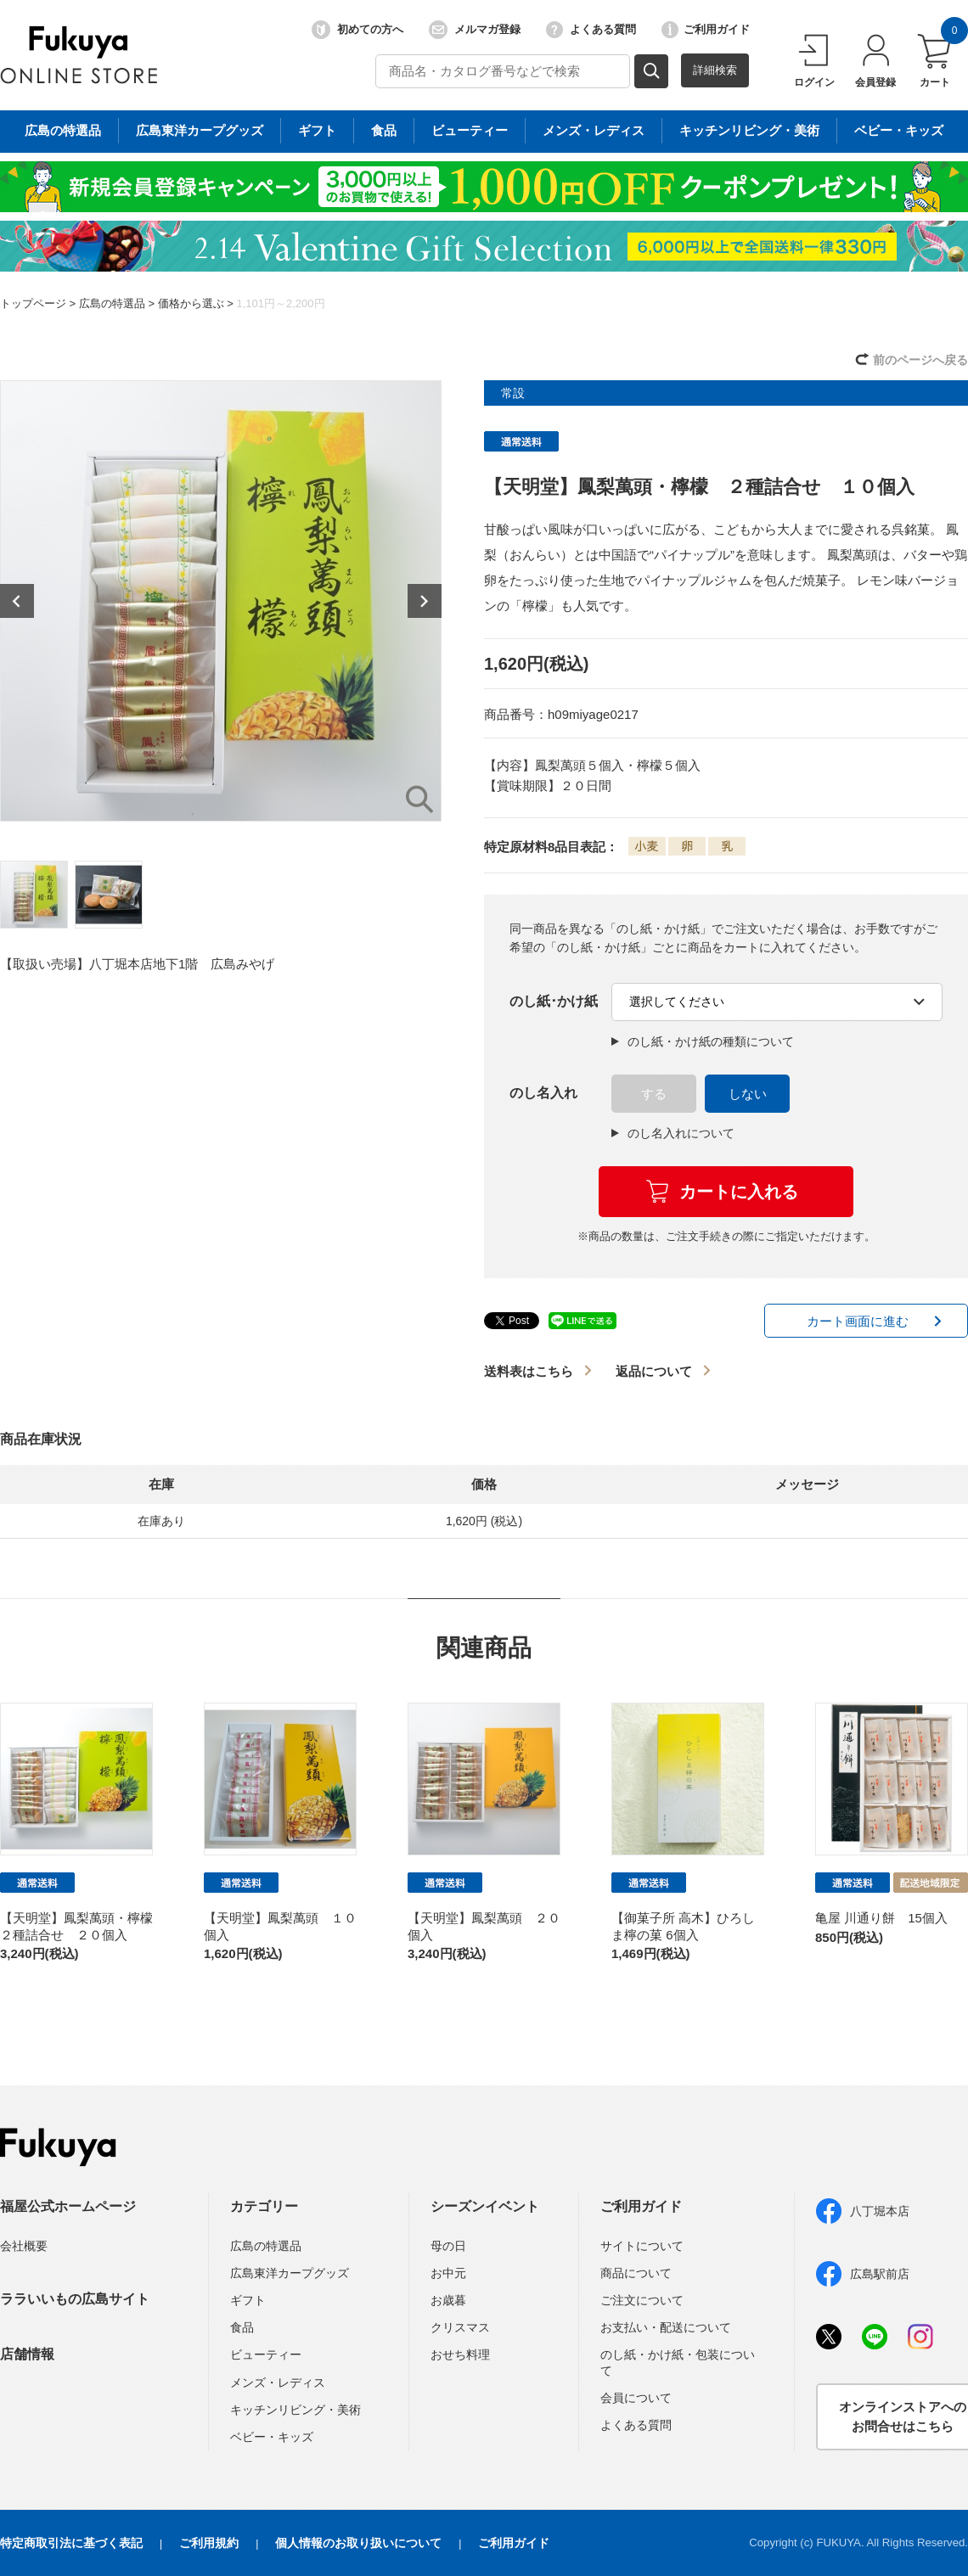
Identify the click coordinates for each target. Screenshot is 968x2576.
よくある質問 (591, 29)
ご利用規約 (209, 2543)
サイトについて (642, 2246)
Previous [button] (17, 601)
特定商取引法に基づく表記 (71, 2543)
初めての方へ (357, 29)
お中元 (448, 2273)
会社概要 (24, 2246)
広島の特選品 (112, 303)
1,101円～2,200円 (280, 303)
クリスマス (460, 2327)
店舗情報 (27, 2354)
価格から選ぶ (191, 303)
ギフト (248, 2300)
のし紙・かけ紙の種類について (702, 1041)
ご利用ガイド (705, 29)
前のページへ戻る (920, 360)
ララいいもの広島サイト (74, 2299)
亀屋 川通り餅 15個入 (881, 1918)
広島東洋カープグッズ (289, 2273)
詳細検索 (715, 70)
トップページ (33, 303)
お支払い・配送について (665, 2327)
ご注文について (642, 2300)
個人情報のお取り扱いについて (358, 2543)
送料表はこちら (528, 1371)
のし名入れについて (672, 1133)
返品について (654, 1371)
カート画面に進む (858, 1321)
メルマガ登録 (475, 29)
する (654, 1093)
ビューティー (265, 2354)
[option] (221, 601)
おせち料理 (460, 2354)
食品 (242, 2327)
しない (748, 1093)
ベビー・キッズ (271, 2437)
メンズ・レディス (277, 2382)
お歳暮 (448, 2300)
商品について (636, 2273)
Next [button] (425, 601)
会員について (636, 2398)
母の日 (448, 2246)
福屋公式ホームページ (68, 2206)
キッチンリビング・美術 (295, 2409)
